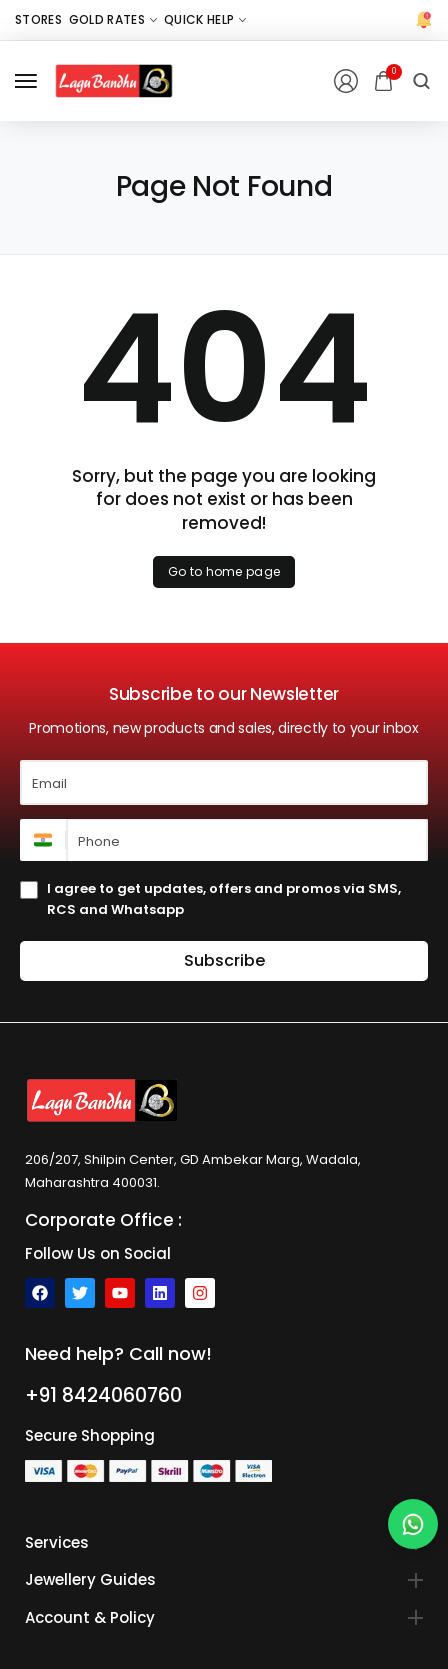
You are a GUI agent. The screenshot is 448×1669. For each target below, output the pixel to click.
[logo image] (114, 80)
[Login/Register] (346, 81)
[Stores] (38, 20)
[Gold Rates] (113, 20)
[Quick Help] (205, 20)
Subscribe (224, 960)
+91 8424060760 (103, 1395)
